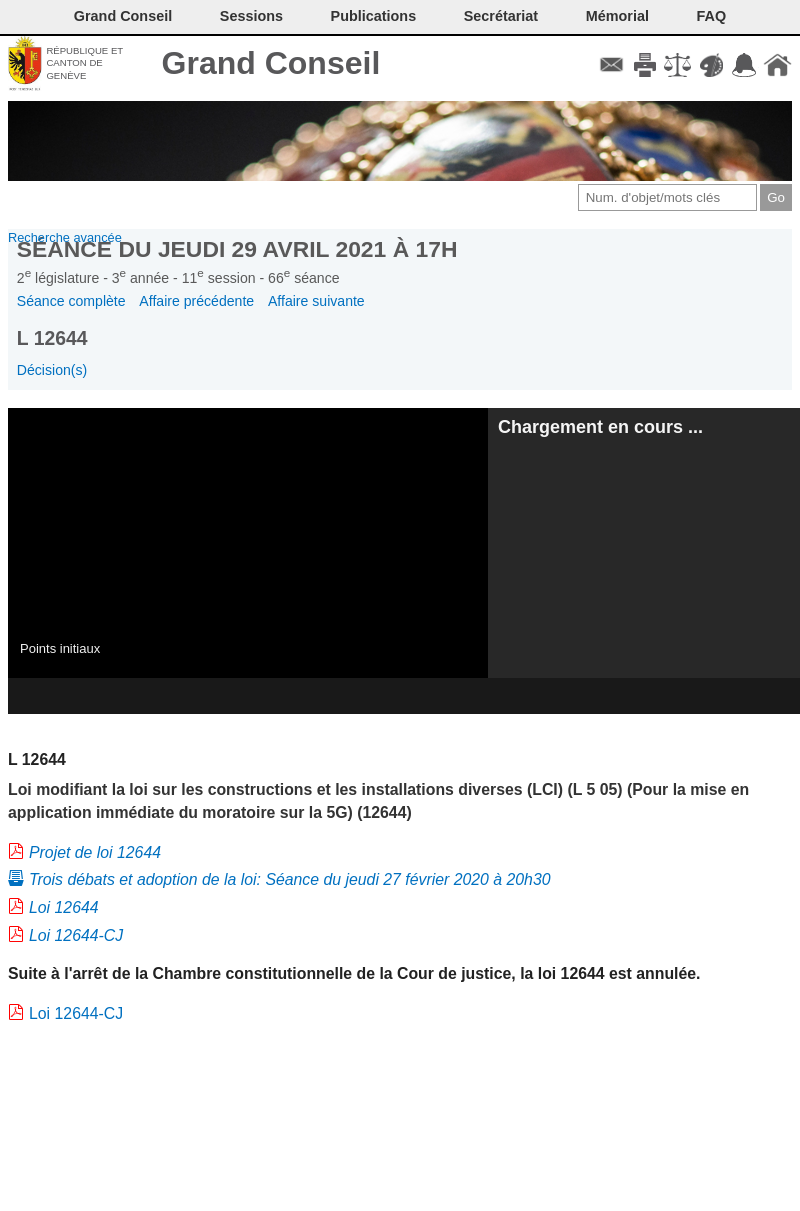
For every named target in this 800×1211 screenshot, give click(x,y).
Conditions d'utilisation (677, 65)
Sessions (251, 16)
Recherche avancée (65, 237)
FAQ (712, 16)
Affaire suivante (316, 301)
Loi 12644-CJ (76, 935)
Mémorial (617, 16)
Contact (611, 65)
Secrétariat (501, 16)
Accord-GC (744, 65)
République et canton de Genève (84, 63)
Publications (374, 16)
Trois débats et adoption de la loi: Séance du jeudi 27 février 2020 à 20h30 (290, 879)
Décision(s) (52, 370)
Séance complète (71, 301)
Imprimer (644, 65)
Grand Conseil (271, 63)
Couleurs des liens (711, 65)
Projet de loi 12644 (95, 852)
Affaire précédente (196, 301)
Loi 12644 (64, 907)
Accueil (777, 65)
